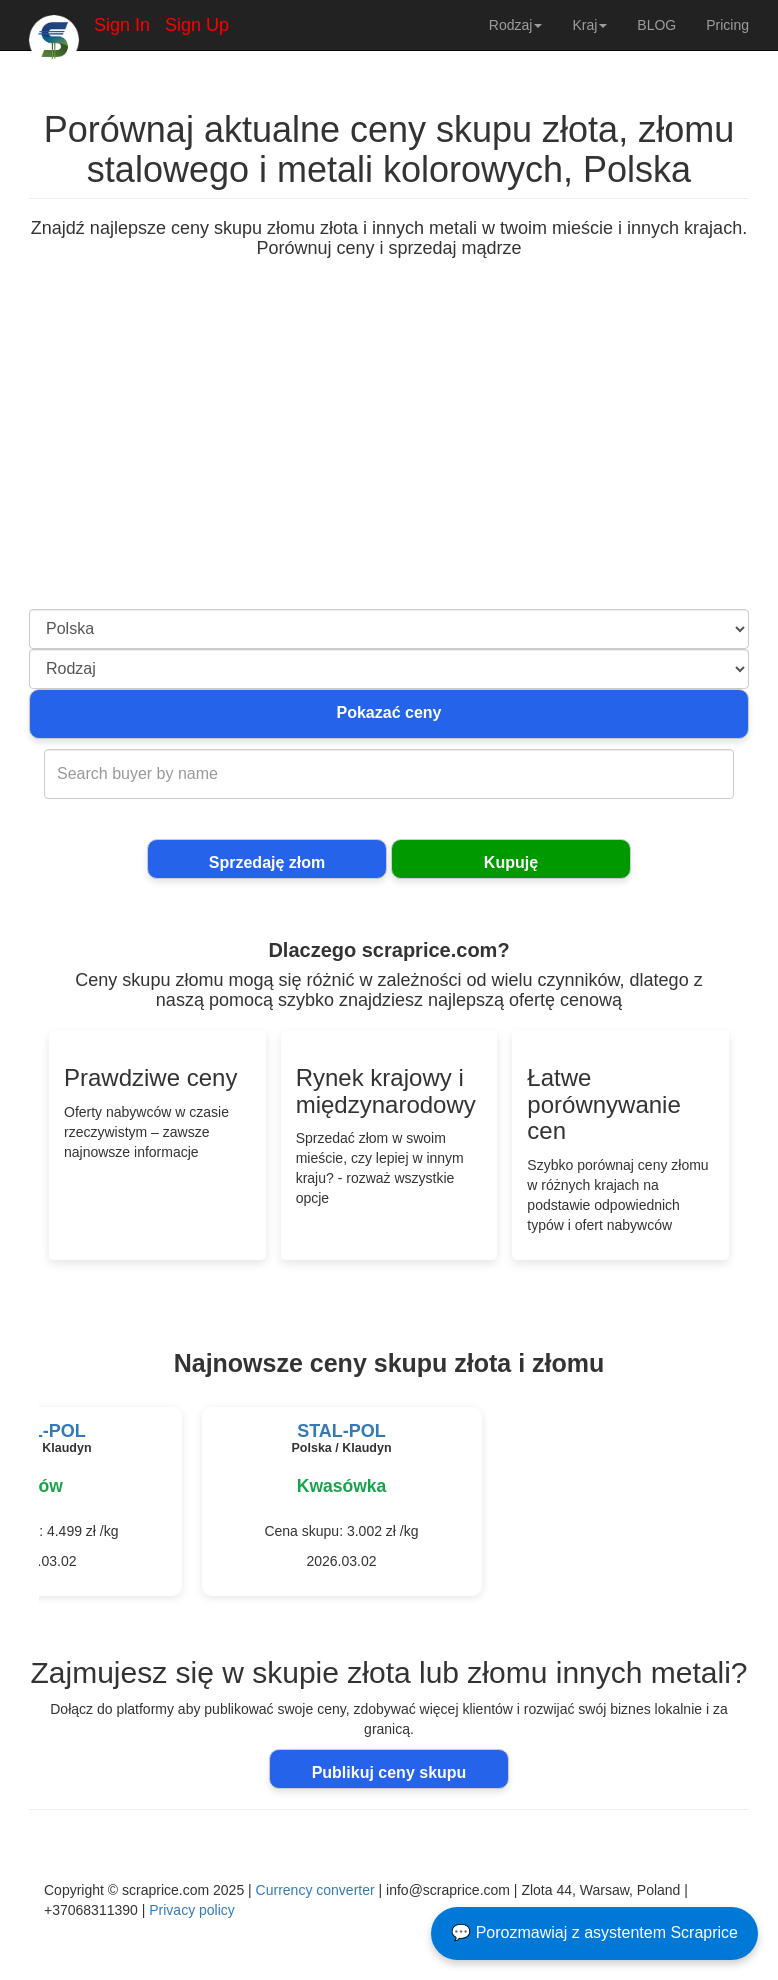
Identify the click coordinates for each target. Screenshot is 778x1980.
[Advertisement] (389, 459)
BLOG (656, 25)
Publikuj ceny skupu (389, 1772)
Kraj (589, 25)
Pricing (727, 25)
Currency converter (315, 1890)
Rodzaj (516, 25)
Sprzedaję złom (267, 862)
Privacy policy (192, 1910)
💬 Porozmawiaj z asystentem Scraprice (594, 1932)
